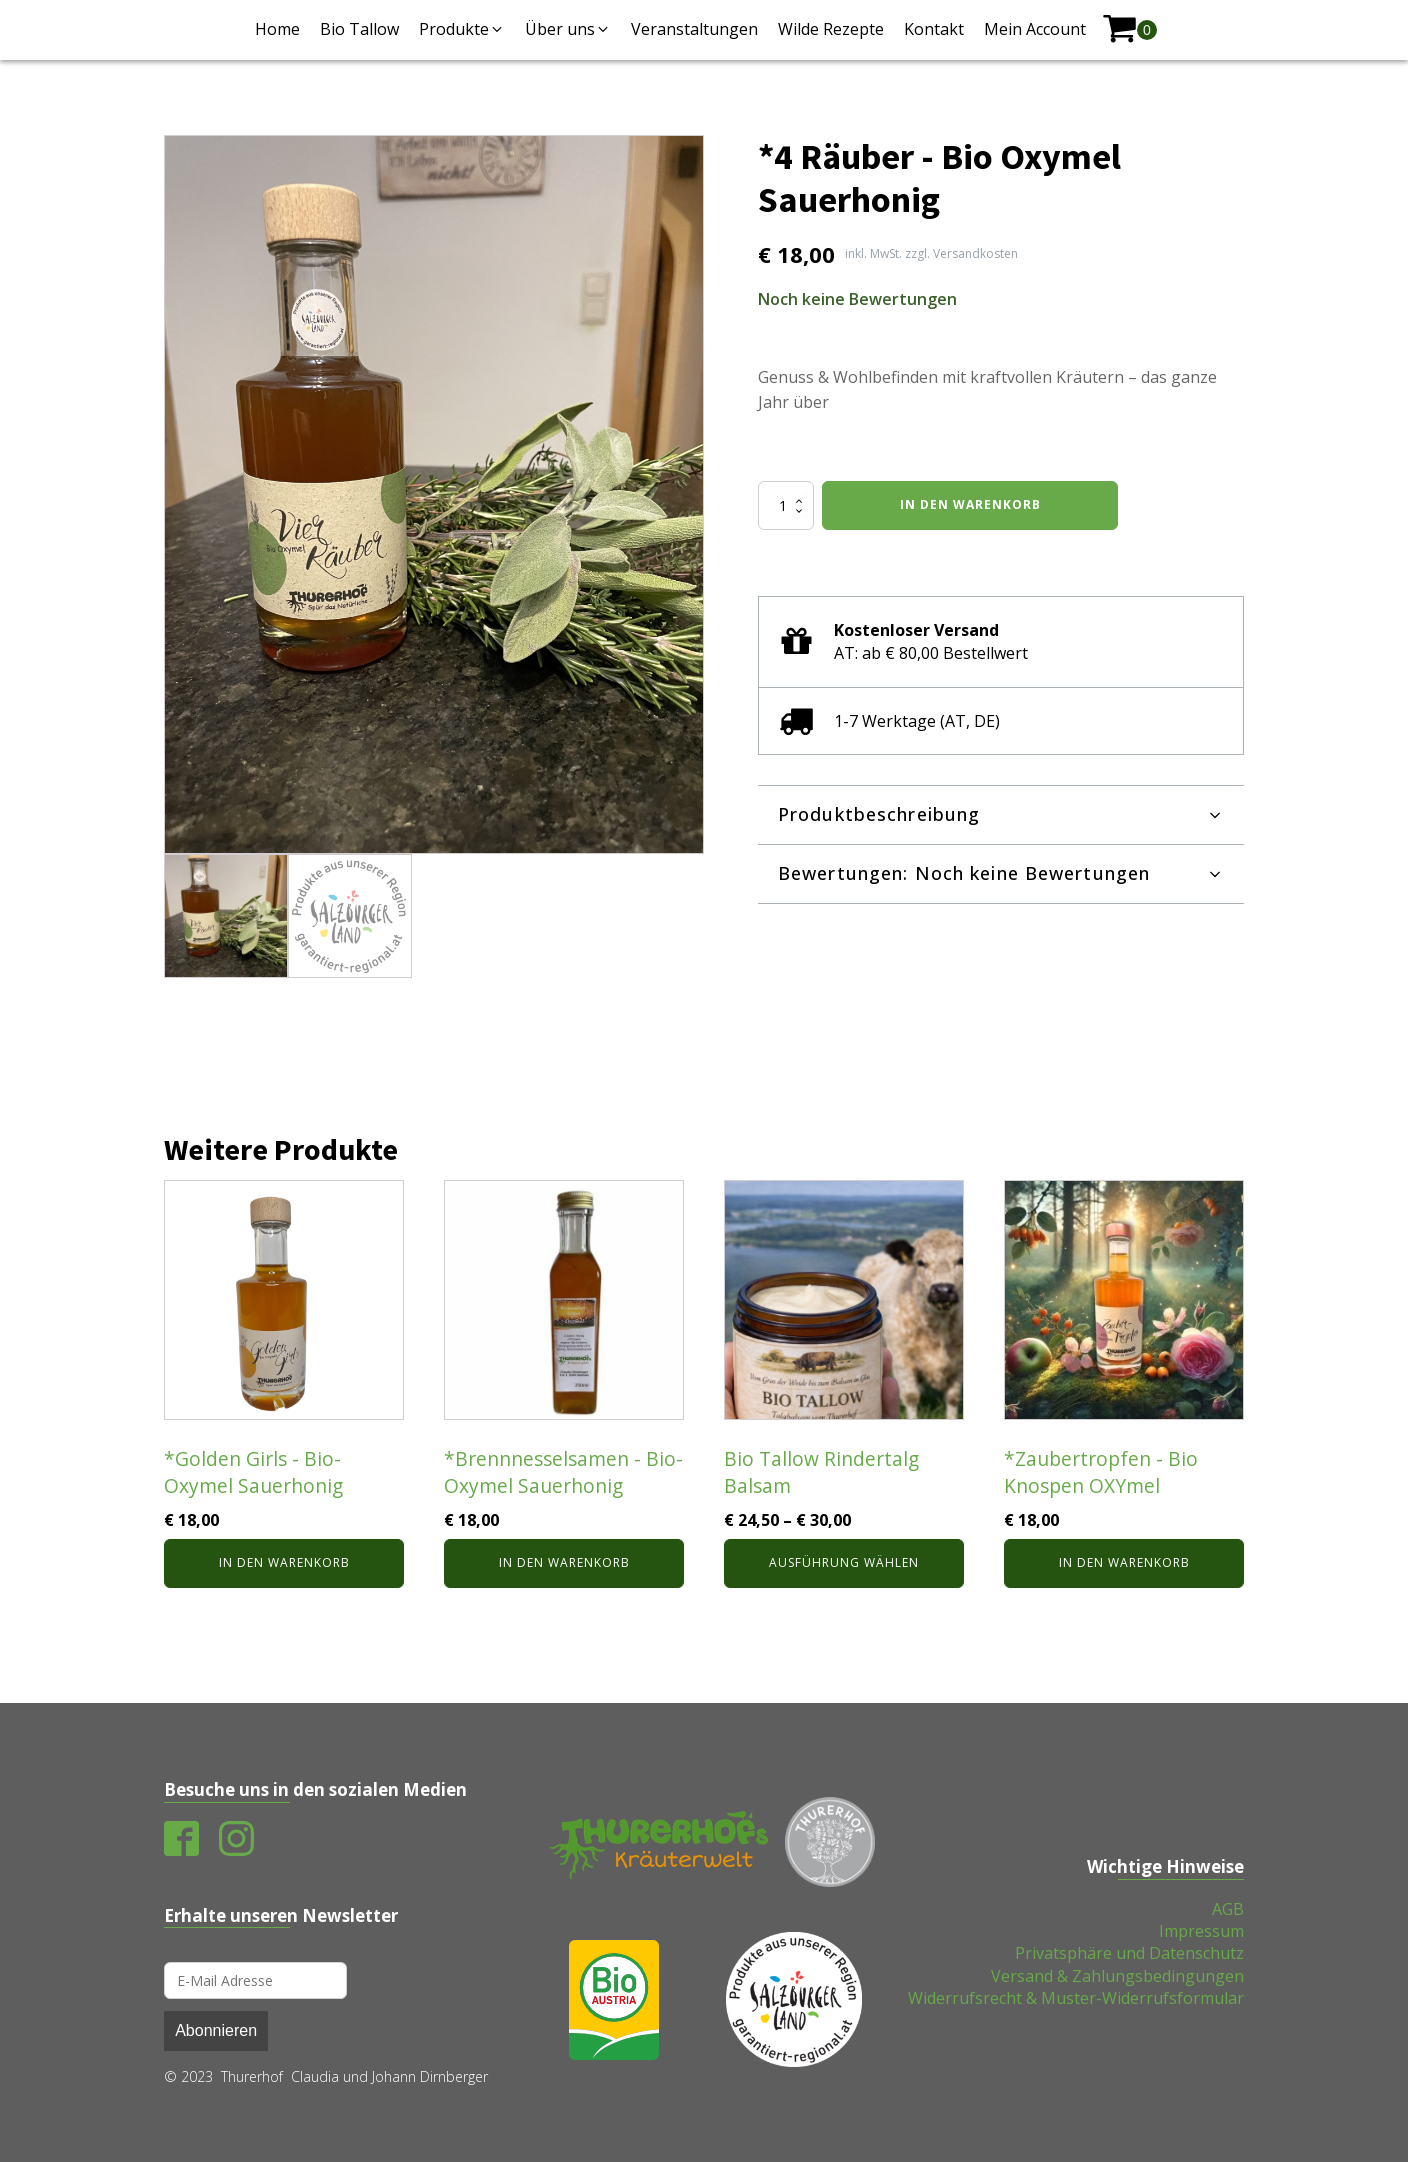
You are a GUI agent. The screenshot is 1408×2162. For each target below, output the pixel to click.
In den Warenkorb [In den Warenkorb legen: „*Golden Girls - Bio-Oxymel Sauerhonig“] (284, 1562)
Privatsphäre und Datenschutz (1129, 1953)
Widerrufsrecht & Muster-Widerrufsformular (1076, 1998)
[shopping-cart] (1129, 29)
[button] (462, 29)
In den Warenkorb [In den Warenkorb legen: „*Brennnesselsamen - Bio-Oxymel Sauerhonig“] (564, 1562)
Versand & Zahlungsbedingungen (1117, 1976)
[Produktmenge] (786, 505)
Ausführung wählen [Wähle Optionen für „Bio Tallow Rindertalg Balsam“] (844, 1562)
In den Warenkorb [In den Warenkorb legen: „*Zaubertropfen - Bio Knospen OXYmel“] (1124, 1562)
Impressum (1201, 1931)
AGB (1228, 1909)
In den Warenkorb (970, 504)
